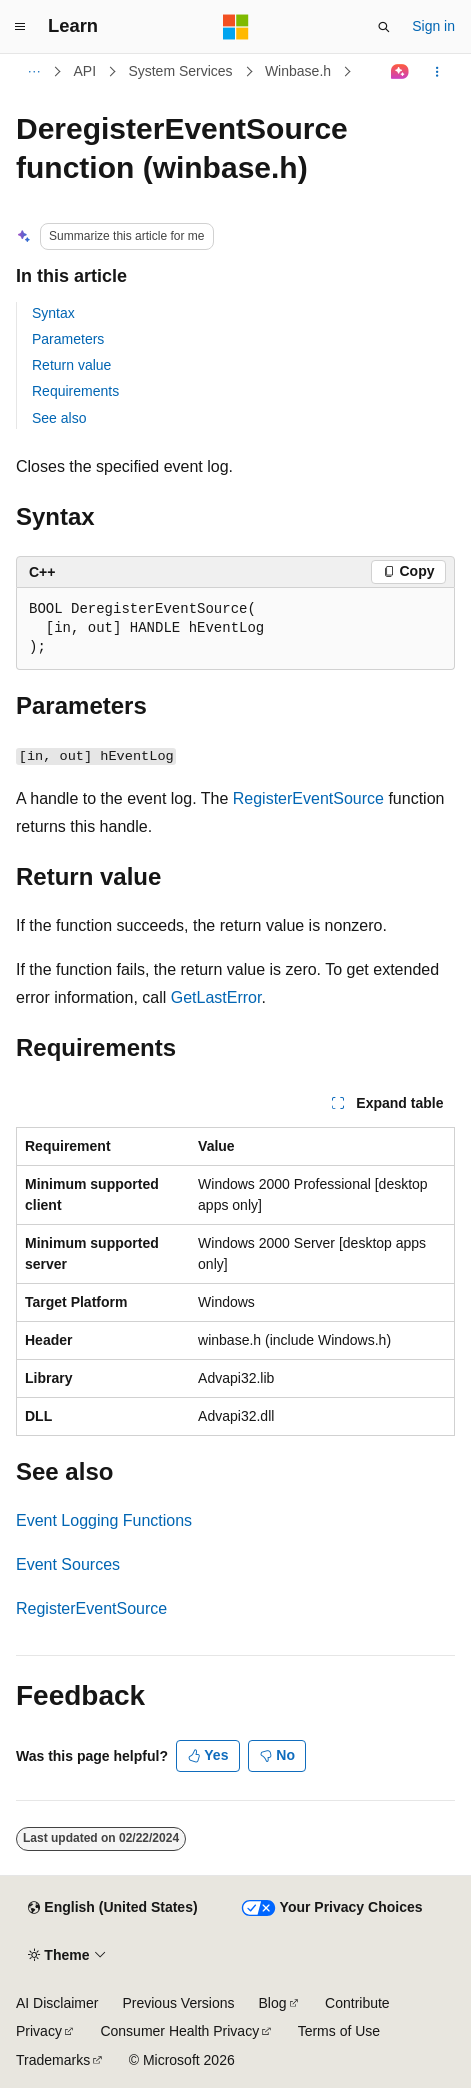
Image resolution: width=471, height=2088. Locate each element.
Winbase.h (298, 71)
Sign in (433, 26)
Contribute (357, 2003)
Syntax (53, 313)
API (85, 71)
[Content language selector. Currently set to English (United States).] (112, 1908)
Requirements (75, 391)
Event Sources (68, 1564)
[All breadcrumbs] (33, 72)
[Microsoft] (236, 27)
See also (59, 418)
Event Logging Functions (104, 1520)
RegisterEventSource (308, 798)
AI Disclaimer (57, 2003)
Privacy (39, 2031)
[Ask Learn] (400, 72)
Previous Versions (178, 2003)
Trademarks (53, 2060)
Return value (71, 365)
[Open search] (384, 27)
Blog (273, 2003)
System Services (180, 71)
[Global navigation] (20, 27)
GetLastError (216, 997)
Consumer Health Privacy (179, 2031)
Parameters (68, 339)
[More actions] (437, 72)
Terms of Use (339, 2031)
